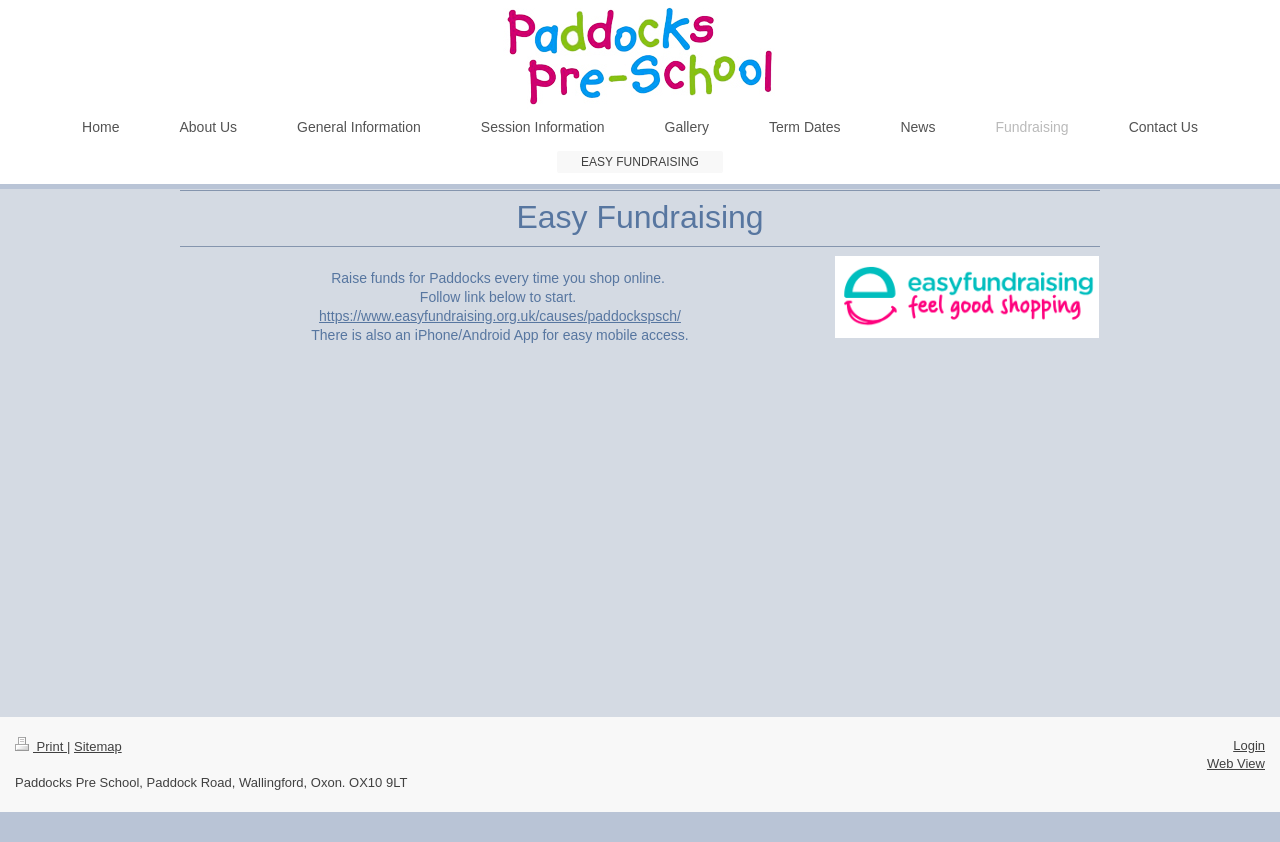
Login (1249, 745)
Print (41, 746)
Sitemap (98, 746)
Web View (1236, 763)
